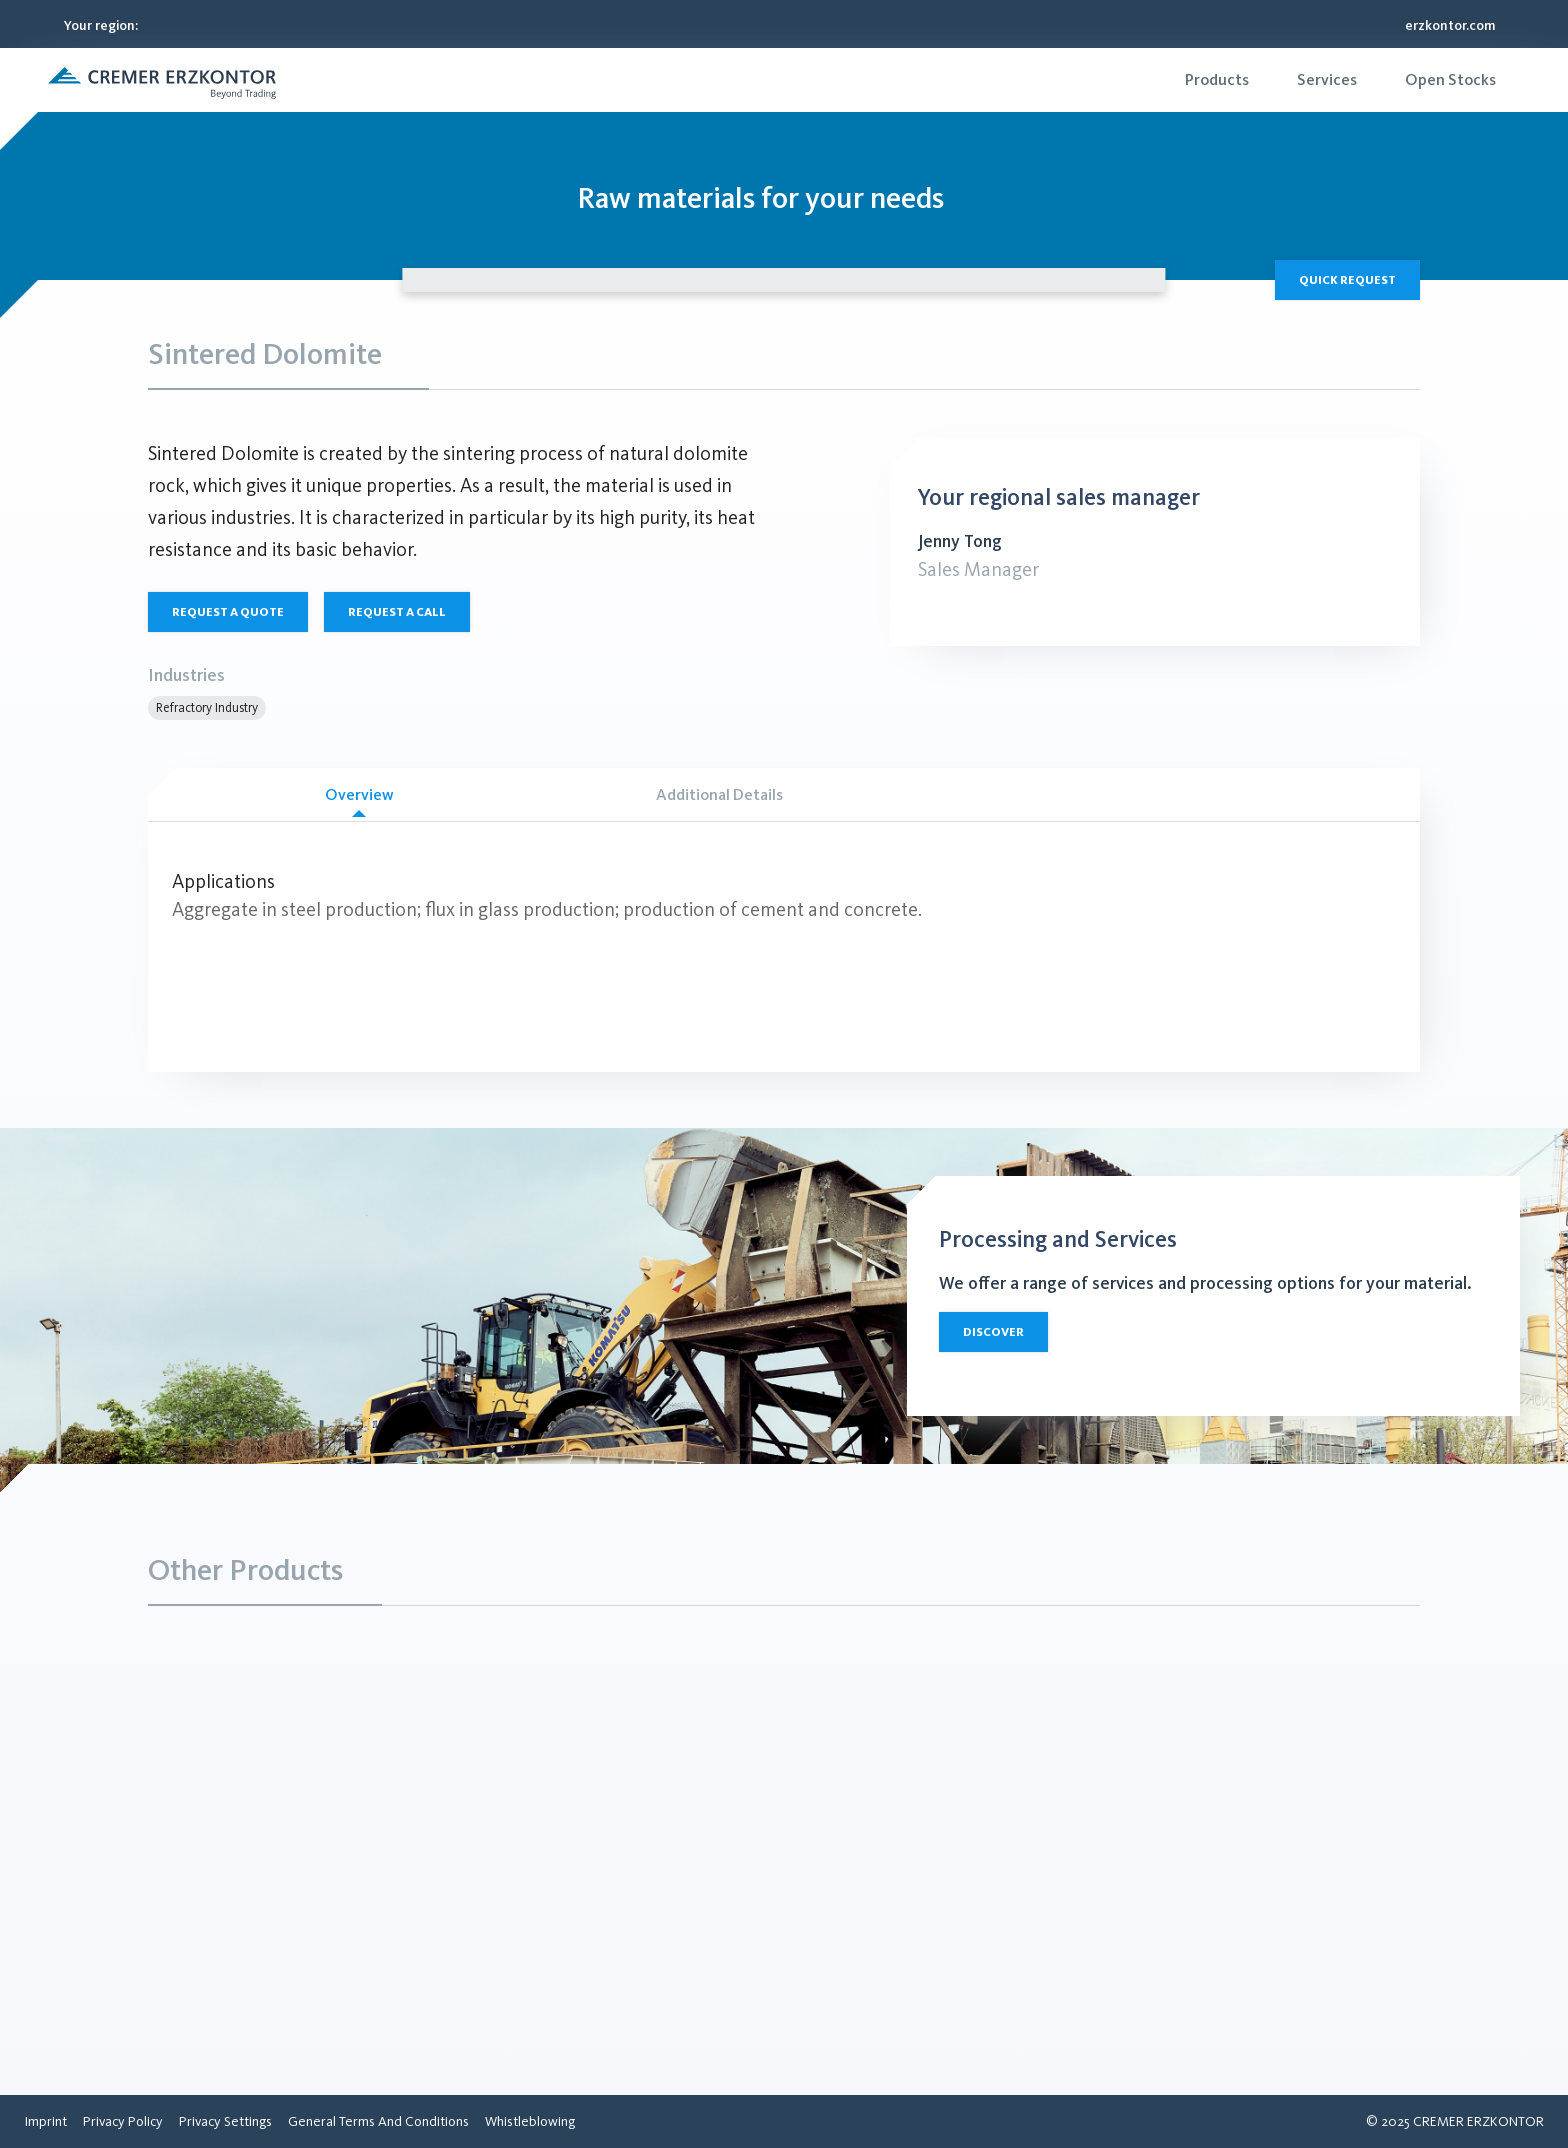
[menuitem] (1217, 80)
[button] (162, 80)
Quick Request (1347, 280)
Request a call (397, 612)
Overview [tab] (359, 801)
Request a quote (228, 612)
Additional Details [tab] (719, 794)
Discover (993, 1332)
